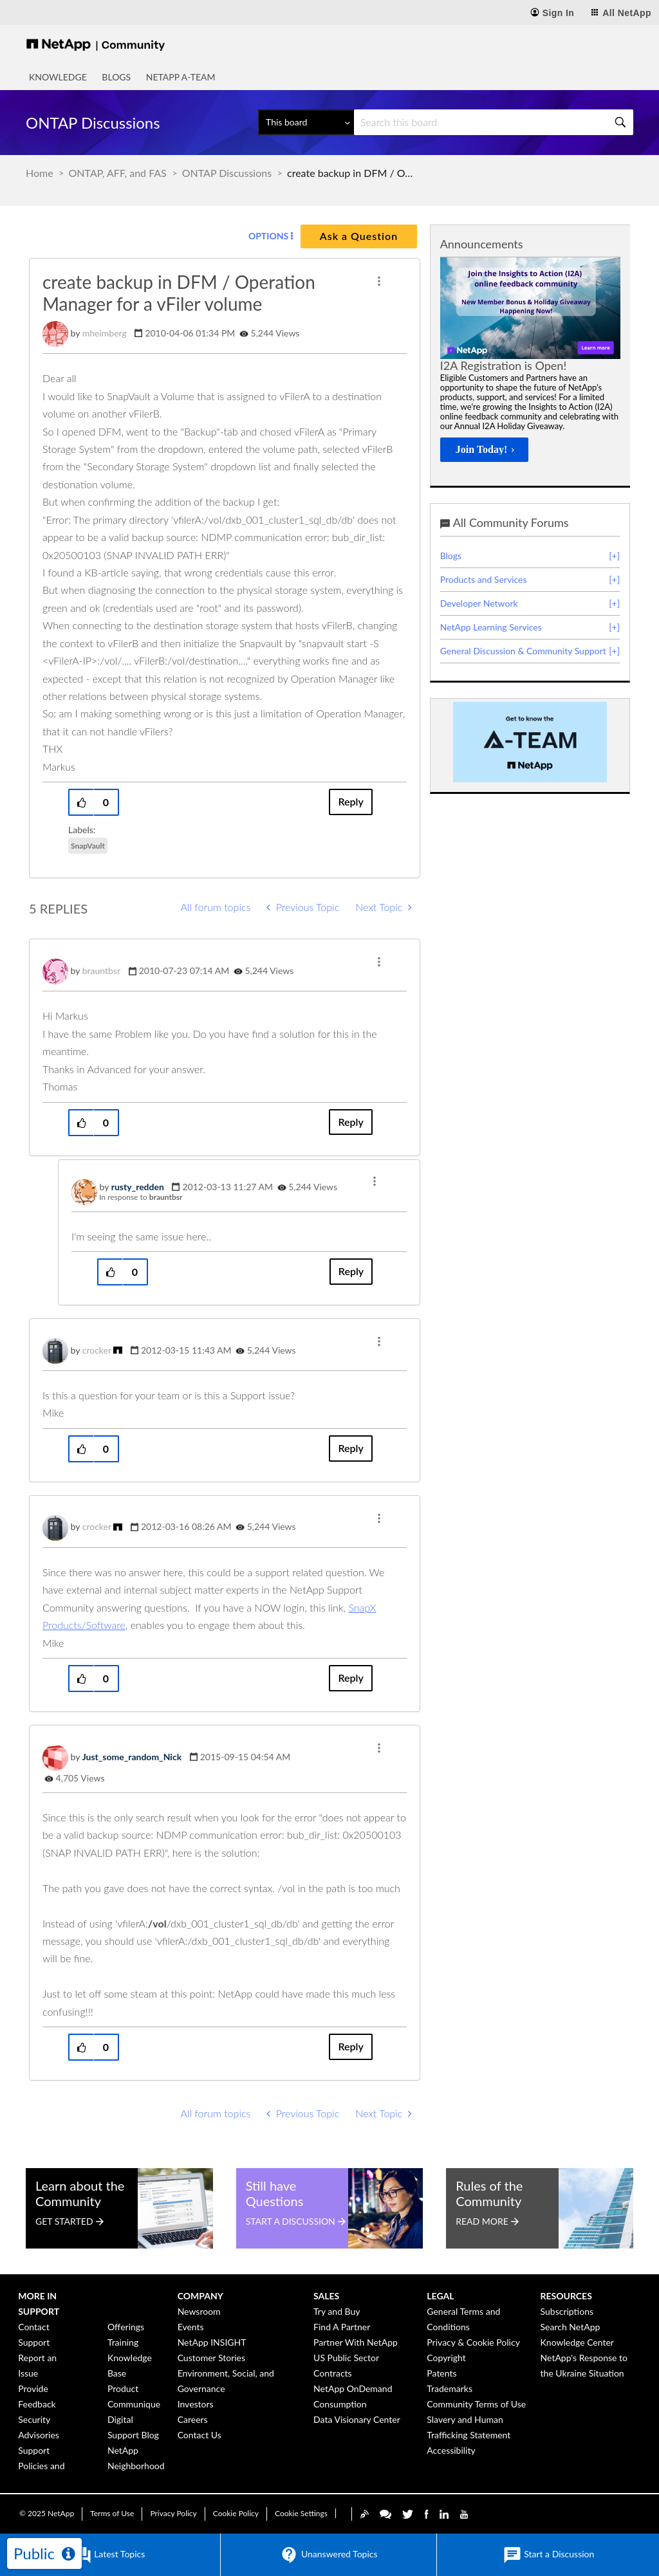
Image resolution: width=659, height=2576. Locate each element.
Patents (441, 2373)
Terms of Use (112, 2513)
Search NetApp (570, 2326)
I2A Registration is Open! (503, 365)
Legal (440, 2295)
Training (122, 2342)
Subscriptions (567, 2311)
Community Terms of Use (476, 2403)
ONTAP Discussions (227, 173)
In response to (140, 1197)
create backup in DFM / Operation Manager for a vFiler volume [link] (351, 173)
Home (39, 173)
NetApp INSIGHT (212, 2342)
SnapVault (88, 846)
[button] (379, 281)
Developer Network (479, 603)
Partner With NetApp (355, 2342)
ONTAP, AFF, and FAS (118, 173)
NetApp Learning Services (491, 626)
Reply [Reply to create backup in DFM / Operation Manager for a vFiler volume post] (350, 801)
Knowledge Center (577, 2342)
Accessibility (451, 2450)
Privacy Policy (173, 2513)
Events (191, 2326)
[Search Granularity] (306, 122)
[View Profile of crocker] (96, 1350)
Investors (196, 2403)
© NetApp (46, 2513)
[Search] (493, 122)
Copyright (446, 2357)
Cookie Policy (236, 2513)
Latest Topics (109, 2555)
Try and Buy (336, 2311)
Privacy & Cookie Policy (473, 2342)
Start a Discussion (549, 2555)
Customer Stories (211, 2357)
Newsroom (199, 2311)
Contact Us (199, 2434)
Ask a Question (359, 236)
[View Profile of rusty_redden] (137, 1186)
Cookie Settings (301, 2513)
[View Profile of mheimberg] (104, 332)
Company (200, 2295)
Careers (193, 2419)
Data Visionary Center (356, 2419)
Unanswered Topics (328, 2555)
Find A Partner (341, 2326)
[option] (530, 362)
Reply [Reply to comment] (350, 1122)
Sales (326, 2295)
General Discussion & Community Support (523, 650)
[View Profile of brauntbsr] (101, 970)
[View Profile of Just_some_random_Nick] (131, 1756)
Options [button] (268, 235)
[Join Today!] (484, 449)
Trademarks (449, 2388)
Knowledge (58, 76)
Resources (566, 2295)
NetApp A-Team (181, 76)
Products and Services (483, 579)
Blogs (116, 76)
